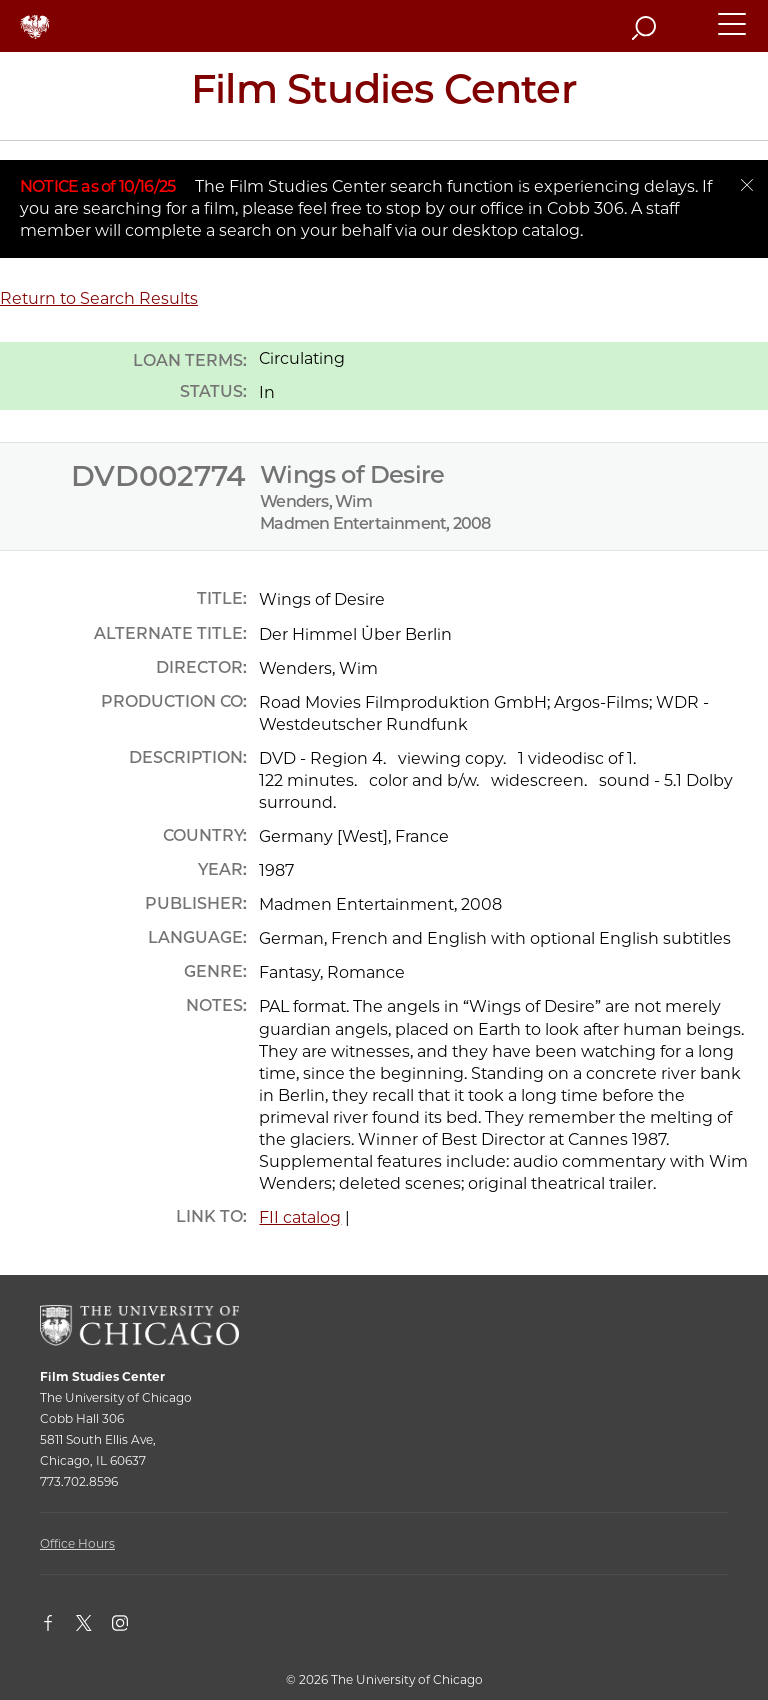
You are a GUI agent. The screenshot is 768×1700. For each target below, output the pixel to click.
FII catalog (300, 1217)
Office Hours (77, 1543)
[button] (733, 33)
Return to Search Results (99, 298)
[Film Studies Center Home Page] (384, 96)
